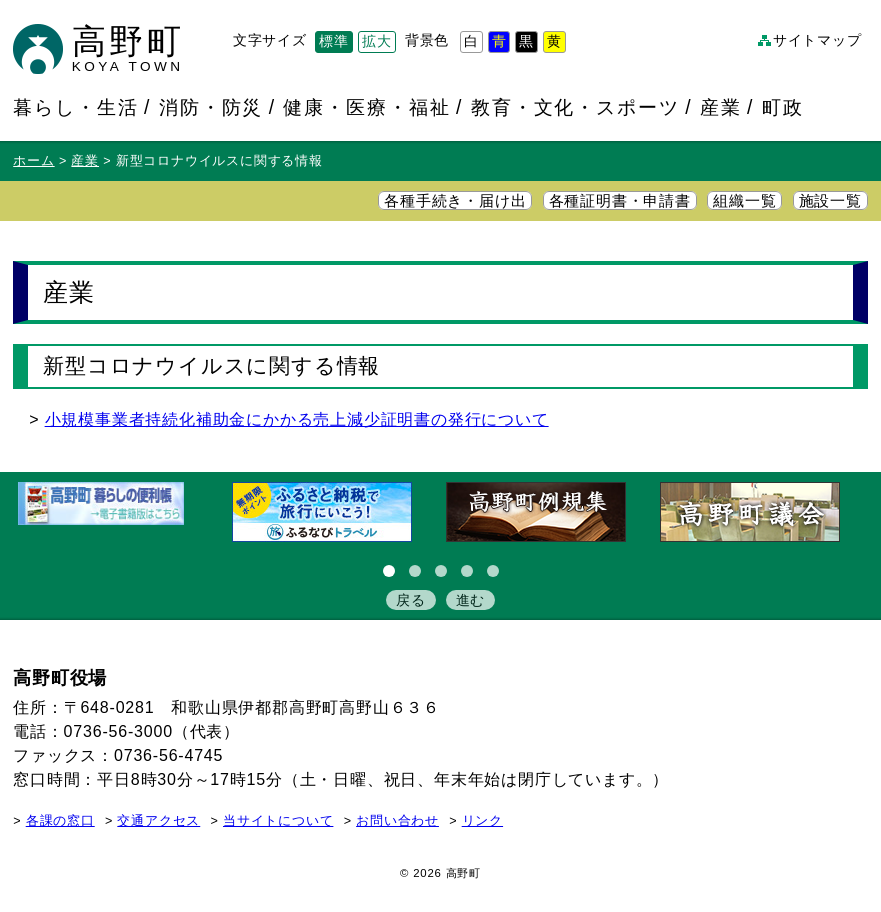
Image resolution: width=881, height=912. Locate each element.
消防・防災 (211, 107)
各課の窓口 (60, 821)
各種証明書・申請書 (620, 201)
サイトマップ (817, 40)
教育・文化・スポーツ (575, 107)
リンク (482, 821)
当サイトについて (278, 821)
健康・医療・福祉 (367, 107)
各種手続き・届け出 (455, 201)
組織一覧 (744, 201)
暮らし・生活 (76, 107)
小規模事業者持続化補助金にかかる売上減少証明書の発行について (297, 419)
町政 (783, 107)
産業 (721, 107)
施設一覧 (830, 201)
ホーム (33, 161)
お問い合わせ (397, 821)
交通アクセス (158, 821)
